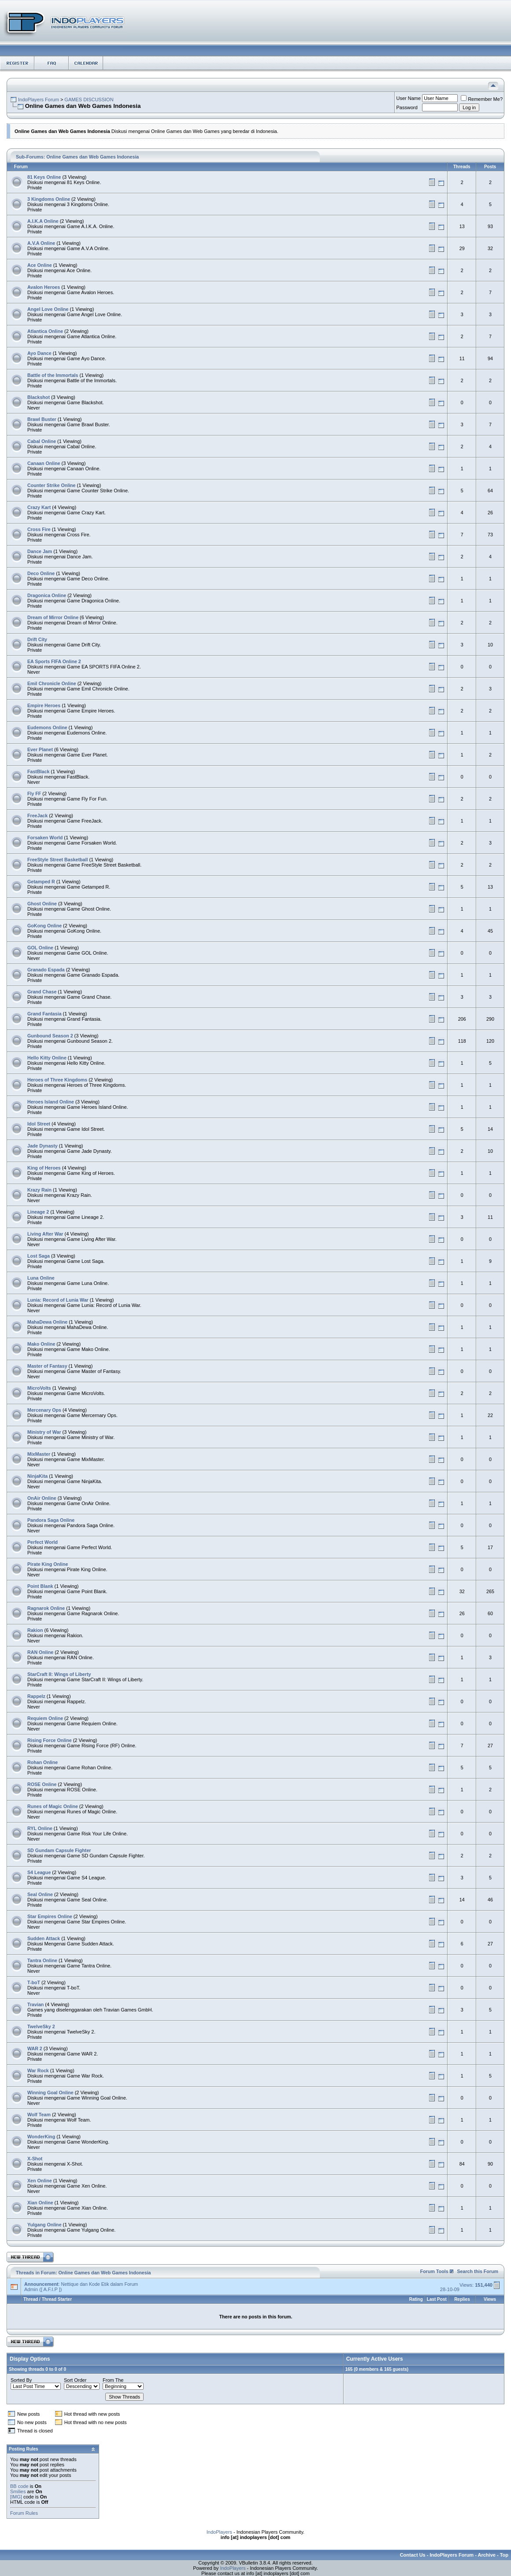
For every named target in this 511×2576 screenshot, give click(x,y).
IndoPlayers (219, 2532)
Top (504, 2555)
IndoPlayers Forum (38, 99)
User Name (408, 98)
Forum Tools (434, 2271)
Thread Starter (57, 2299)
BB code (19, 2486)
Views (490, 2299)
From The (113, 2380)
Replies (462, 2299)
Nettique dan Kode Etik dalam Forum (99, 2284)
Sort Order (75, 2380)
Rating (416, 2299)
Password (407, 107)
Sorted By (21, 2380)
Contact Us (413, 2555)
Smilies (18, 2491)
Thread (30, 2299)
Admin (31, 2289)
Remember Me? (482, 99)
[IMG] (16, 2496)
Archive (487, 2555)
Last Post (437, 2299)
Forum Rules (24, 2513)
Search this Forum (477, 2271)
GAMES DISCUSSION (88, 99)
